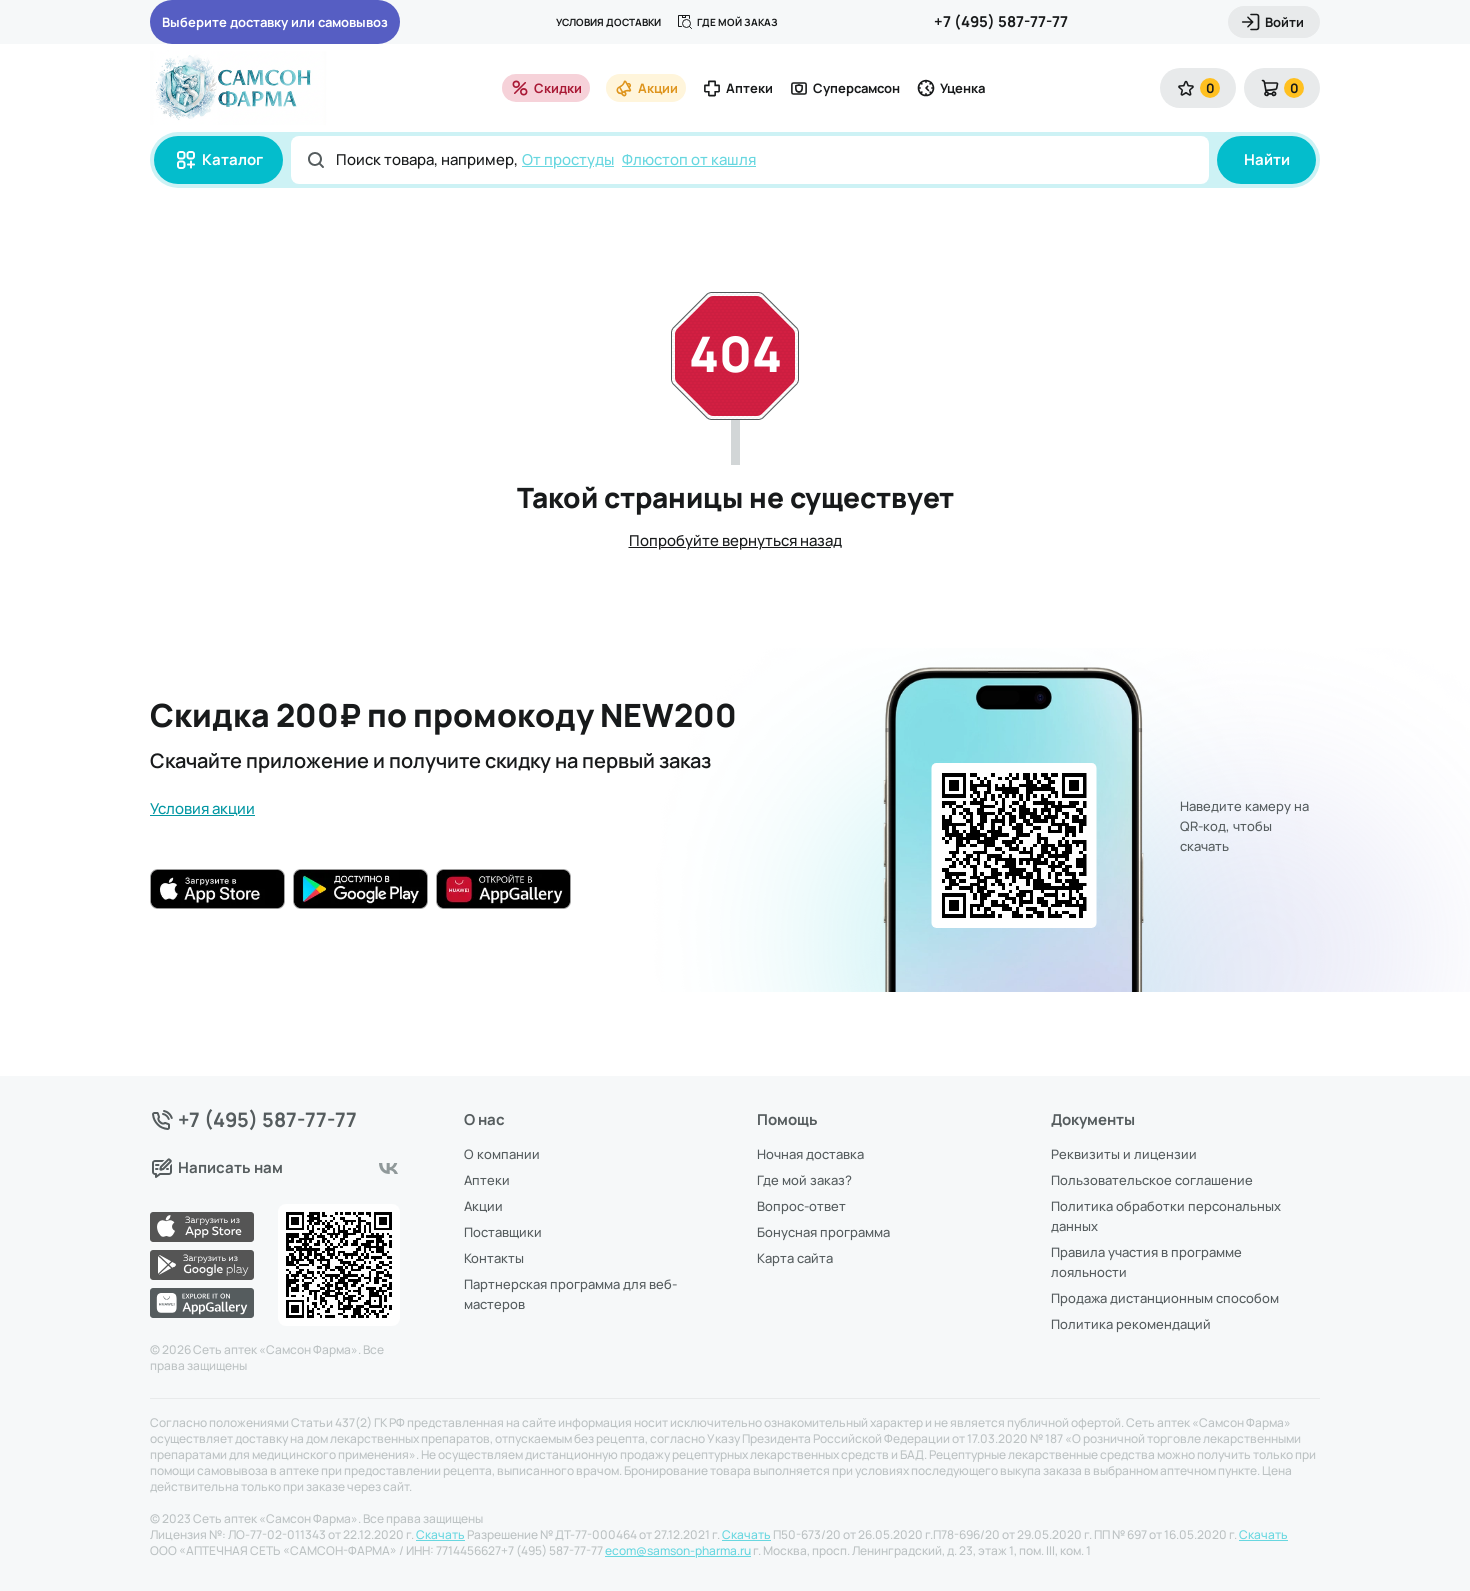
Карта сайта (795, 1258)
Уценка (950, 88)
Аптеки (737, 88)
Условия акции (202, 808)
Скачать (440, 1535)
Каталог (218, 160)
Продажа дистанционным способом (1165, 1298)
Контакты (494, 1258)
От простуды (568, 159)
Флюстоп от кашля (689, 159)
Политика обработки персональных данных (1166, 1216)
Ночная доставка (810, 1154)
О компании (502, 1154)
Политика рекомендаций (1131, 1324)
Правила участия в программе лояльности (1146, 1262)
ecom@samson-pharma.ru (678, 1551)
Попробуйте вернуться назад (735, 540)
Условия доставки (608, 22)
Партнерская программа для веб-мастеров (570, 1294)
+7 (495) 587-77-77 (1001, 21)
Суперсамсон (844, 88)
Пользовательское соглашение (1152, 1180)
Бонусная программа (823, 1232)
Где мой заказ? (804, 1180)
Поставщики (503, 1232)
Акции (646, 88)
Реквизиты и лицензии (1124, 1154)
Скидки (546, 88)
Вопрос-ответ (801, 1206)
